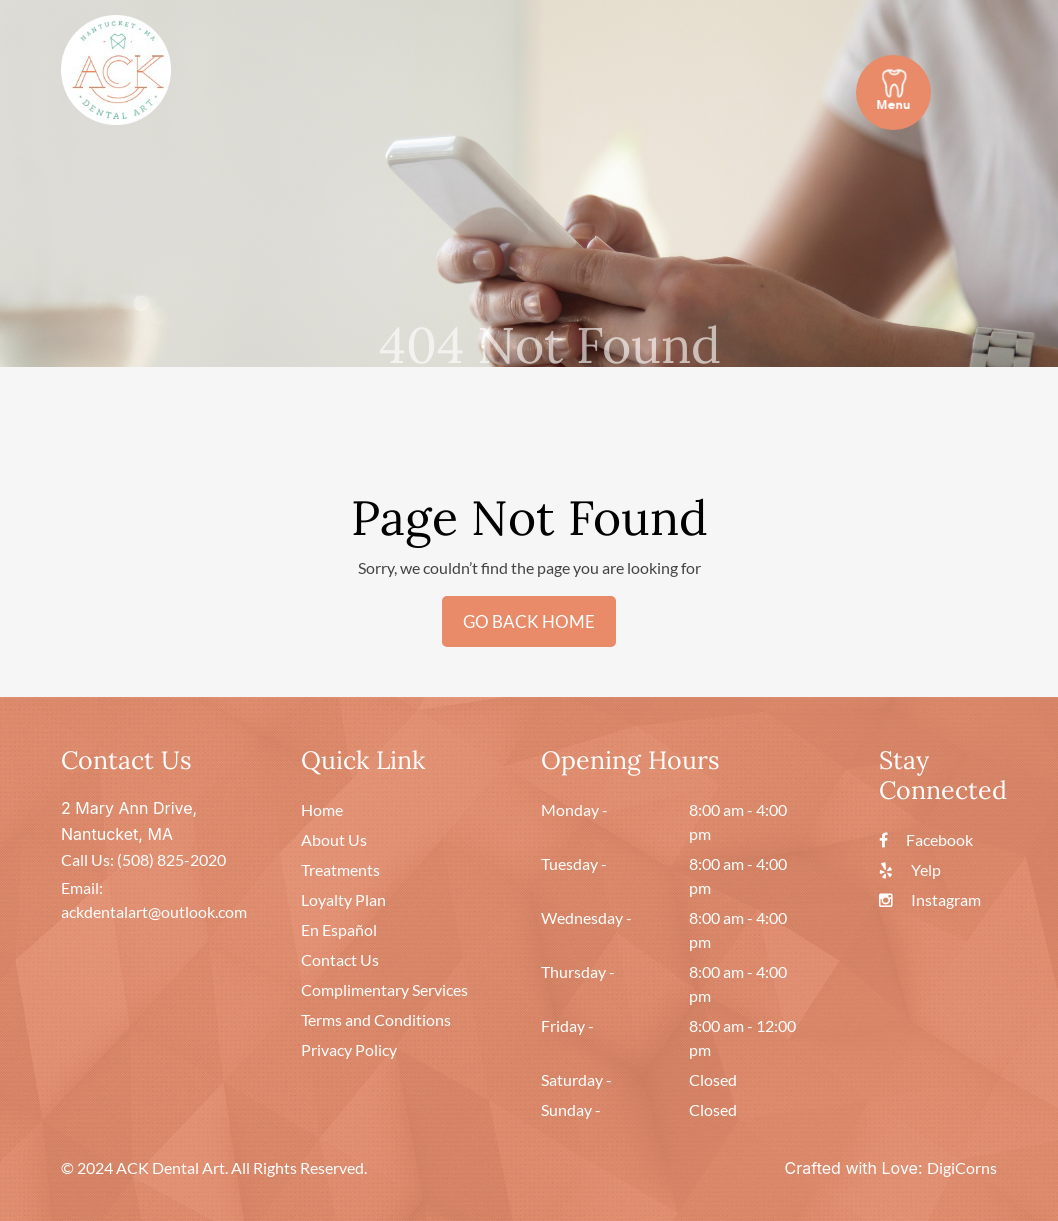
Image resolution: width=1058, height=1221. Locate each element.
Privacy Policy (349, 1049)
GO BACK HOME (529, 621)
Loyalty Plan (343, 899)
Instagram (930, 899)
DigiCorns (962, 1167)
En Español (339, 929)
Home (322, 809)
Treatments (340, 869)
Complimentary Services (384, 989)
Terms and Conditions (376, 1019)
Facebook (926, 839)
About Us (334, 839)
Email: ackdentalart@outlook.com (154, 899)
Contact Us (340, 959)
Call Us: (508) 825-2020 (143, 859)
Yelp (910, 869)
